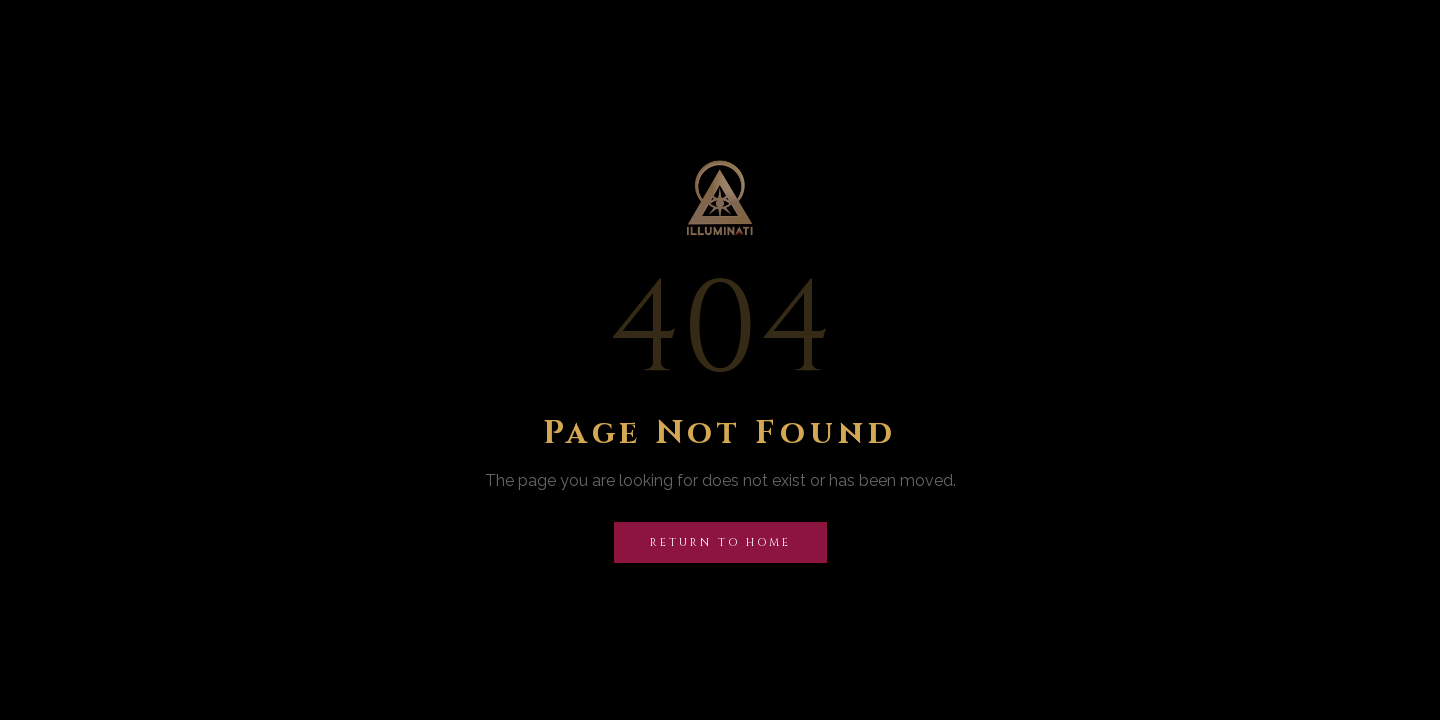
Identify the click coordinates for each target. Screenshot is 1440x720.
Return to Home (720, 542)
